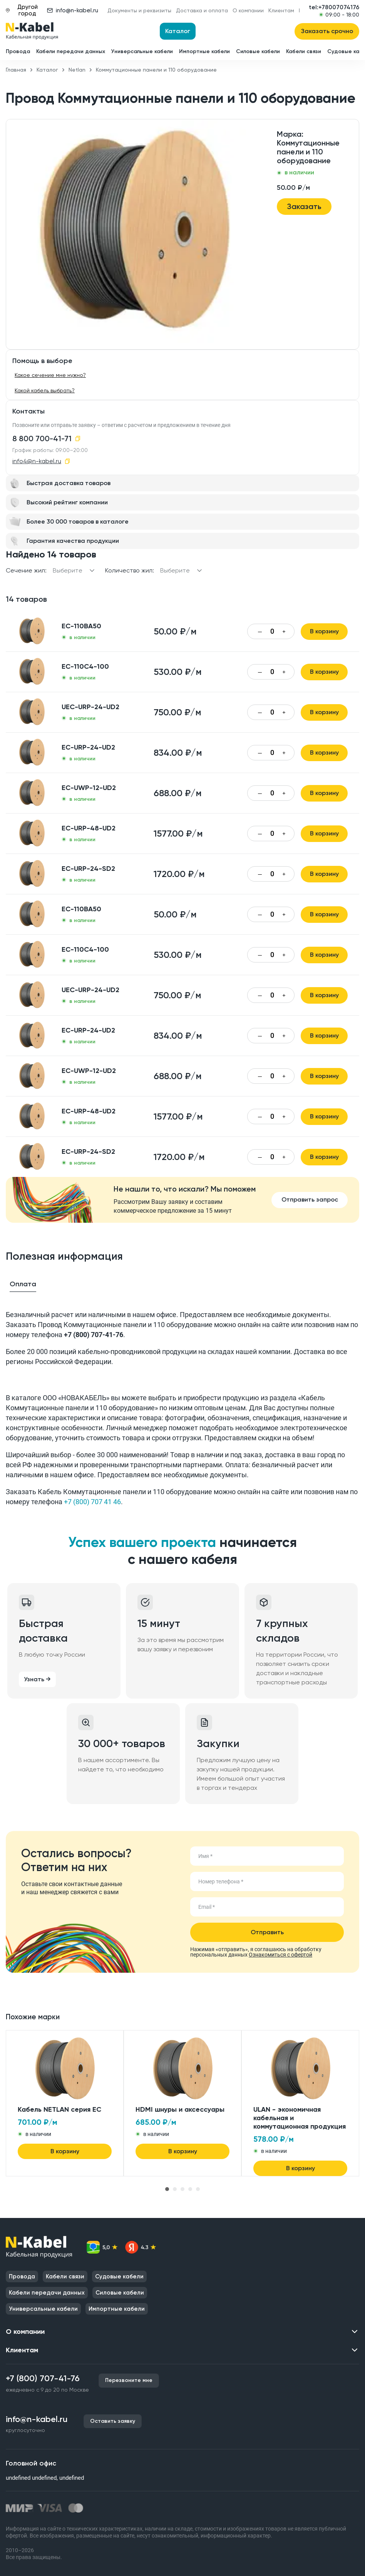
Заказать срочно (327, 31)
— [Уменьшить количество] (260, 631)
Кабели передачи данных (70, 51)
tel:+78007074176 (334, 7)
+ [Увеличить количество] (284, 631)
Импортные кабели (204, 51)
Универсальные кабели (142, 51)
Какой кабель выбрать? (45, 390)
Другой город (22, 10)
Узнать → (37, 1679)
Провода (18, 51)
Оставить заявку (112, 2421)
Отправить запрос (309, 1199)
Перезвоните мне (128, 2380)
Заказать (304, 206)
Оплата (23, 1284)
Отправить (267, 1932)
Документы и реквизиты (139, 10)
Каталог (177, 31)
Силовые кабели (258, 51)
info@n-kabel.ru (72, 10)
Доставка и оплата (202, 10)
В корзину (324, 631)
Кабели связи (303, 51)
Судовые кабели (119, 2276)
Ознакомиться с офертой (280, 1955)
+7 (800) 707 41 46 (91, 1502)
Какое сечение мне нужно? (50, 375)
